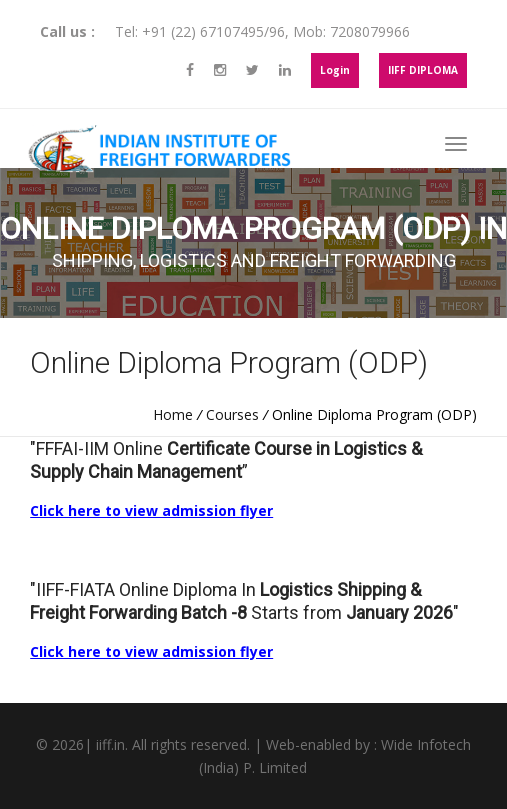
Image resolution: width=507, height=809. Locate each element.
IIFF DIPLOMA (423, 70)
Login (335, 70)
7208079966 (370, 31)
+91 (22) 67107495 (203, 31)
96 (277, 31)
